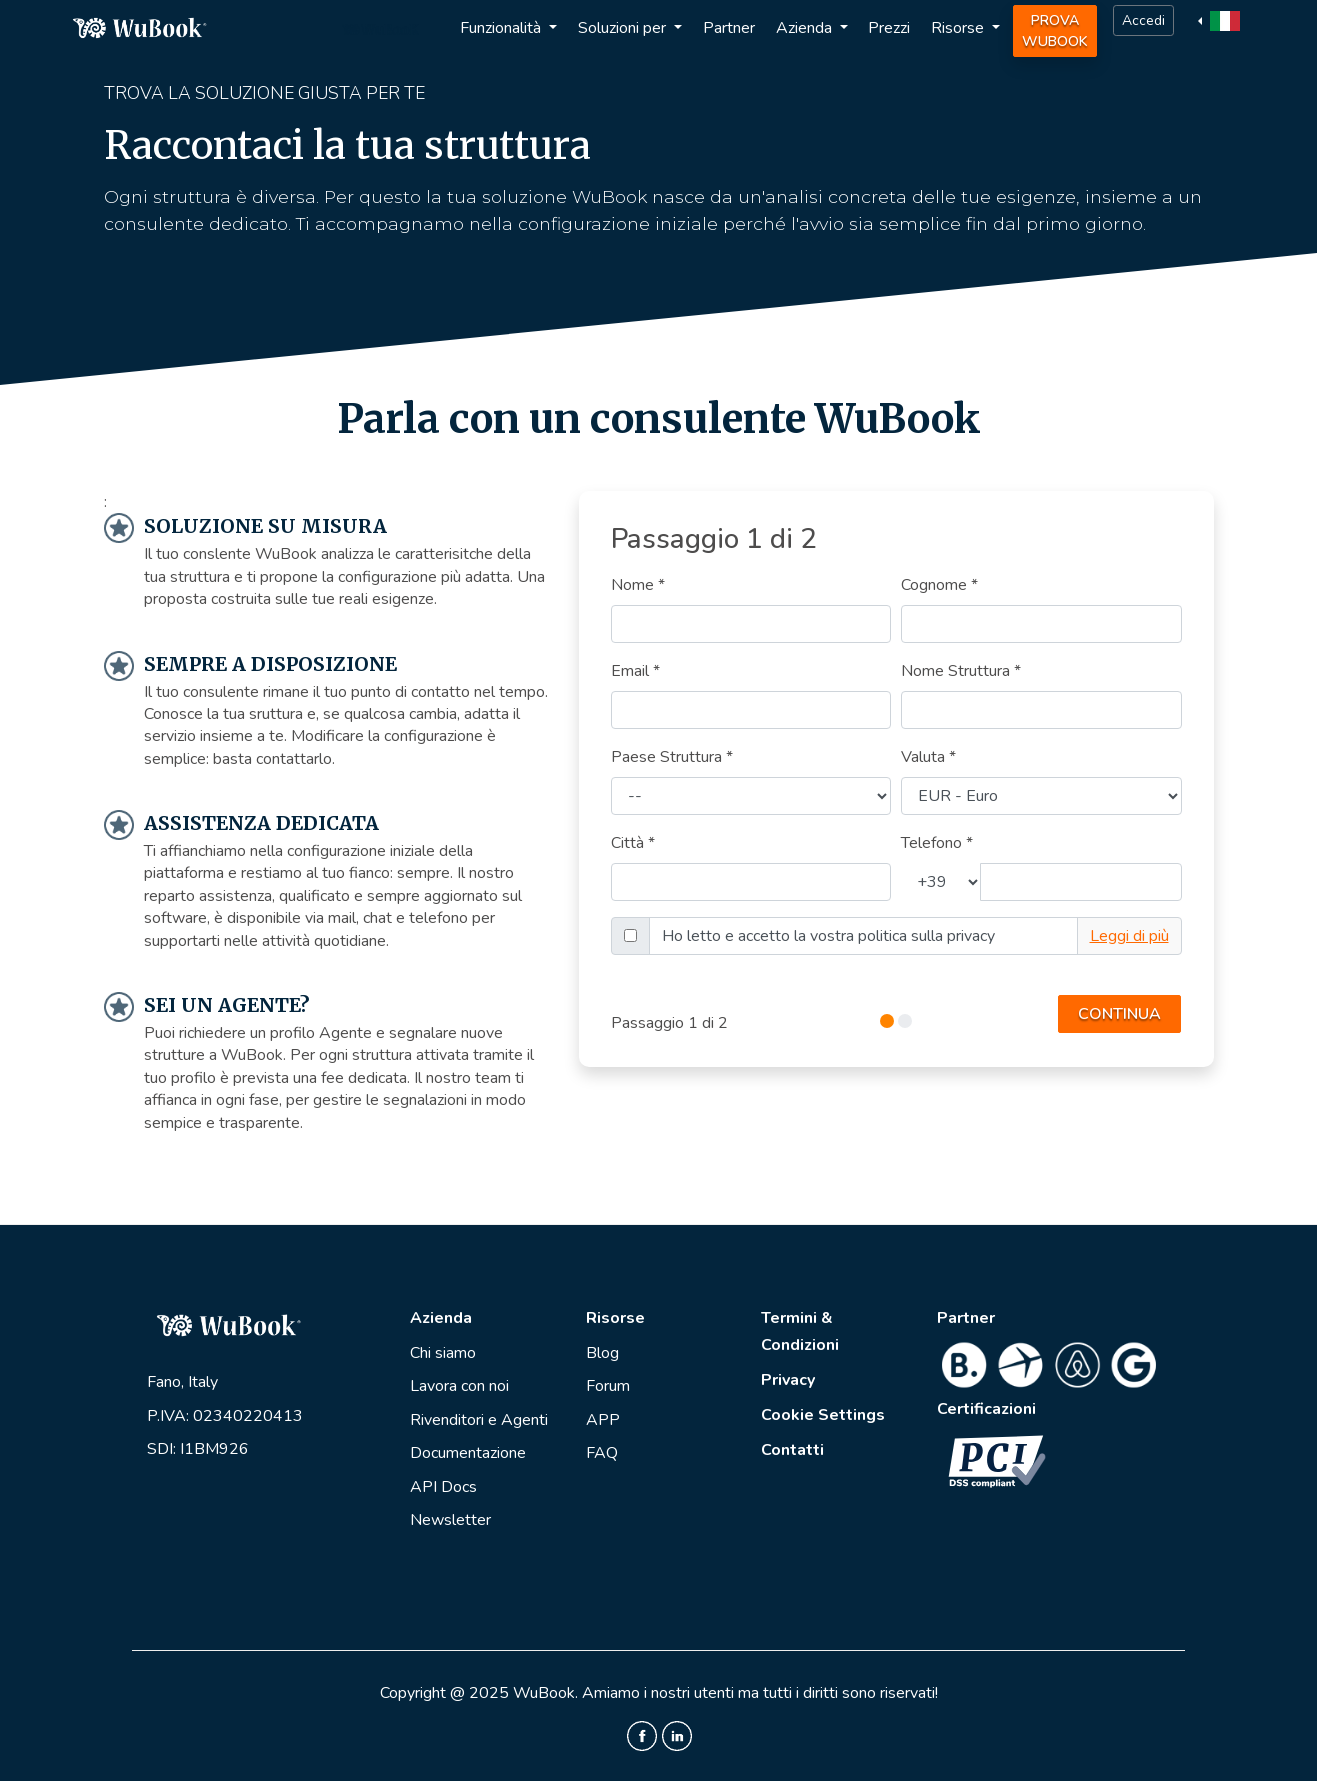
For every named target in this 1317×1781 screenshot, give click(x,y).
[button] (1221, 20)
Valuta (928, 757)
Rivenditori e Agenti (479, 1420)
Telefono (937, 843)
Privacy (788, 1380)
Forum (608, 1386)
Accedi (1143, 20)
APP (603, 1420)
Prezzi (889, 28)
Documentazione (468, 1453)
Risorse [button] (959, 28)
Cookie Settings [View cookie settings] (823, 1415)
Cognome (939, 585)
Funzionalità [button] (502, 28)
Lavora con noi (459, 1386)
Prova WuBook (1055, 31)
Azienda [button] (806, 28)
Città (633, 843)
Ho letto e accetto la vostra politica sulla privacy (828, 936)
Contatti (792, 1450)
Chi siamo (443, 1353)
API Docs (443, 1487)
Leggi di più (1129, 936)
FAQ (602, 1453)
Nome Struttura (961, 671)
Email (635, 671)
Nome (638, 585)
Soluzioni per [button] (624, 28)
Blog (602, 1353)
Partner (729, 28)
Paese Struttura (672, 757)
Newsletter (450, 1520)
